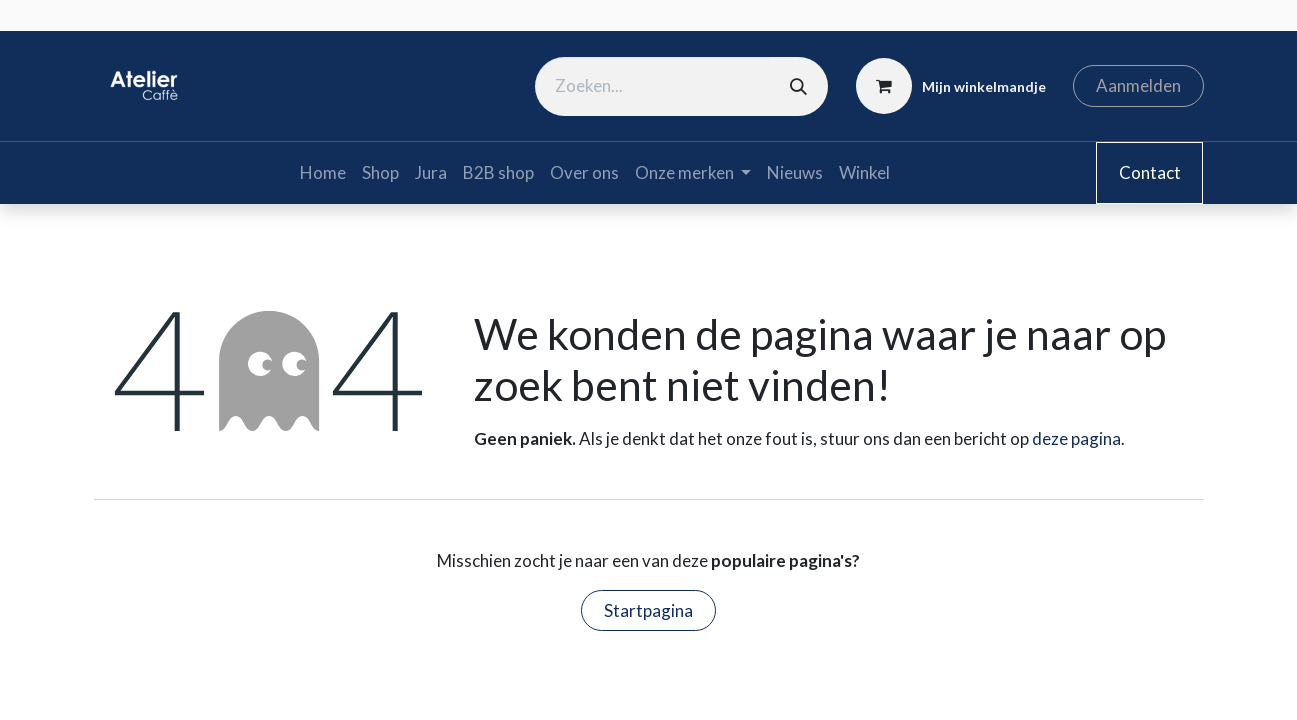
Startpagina (648, 610)
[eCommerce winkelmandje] (950, 86)
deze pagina (1076, 438)
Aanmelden (1138, 85)
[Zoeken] (798, 86)
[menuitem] (323, 173)
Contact (1150, 172)
